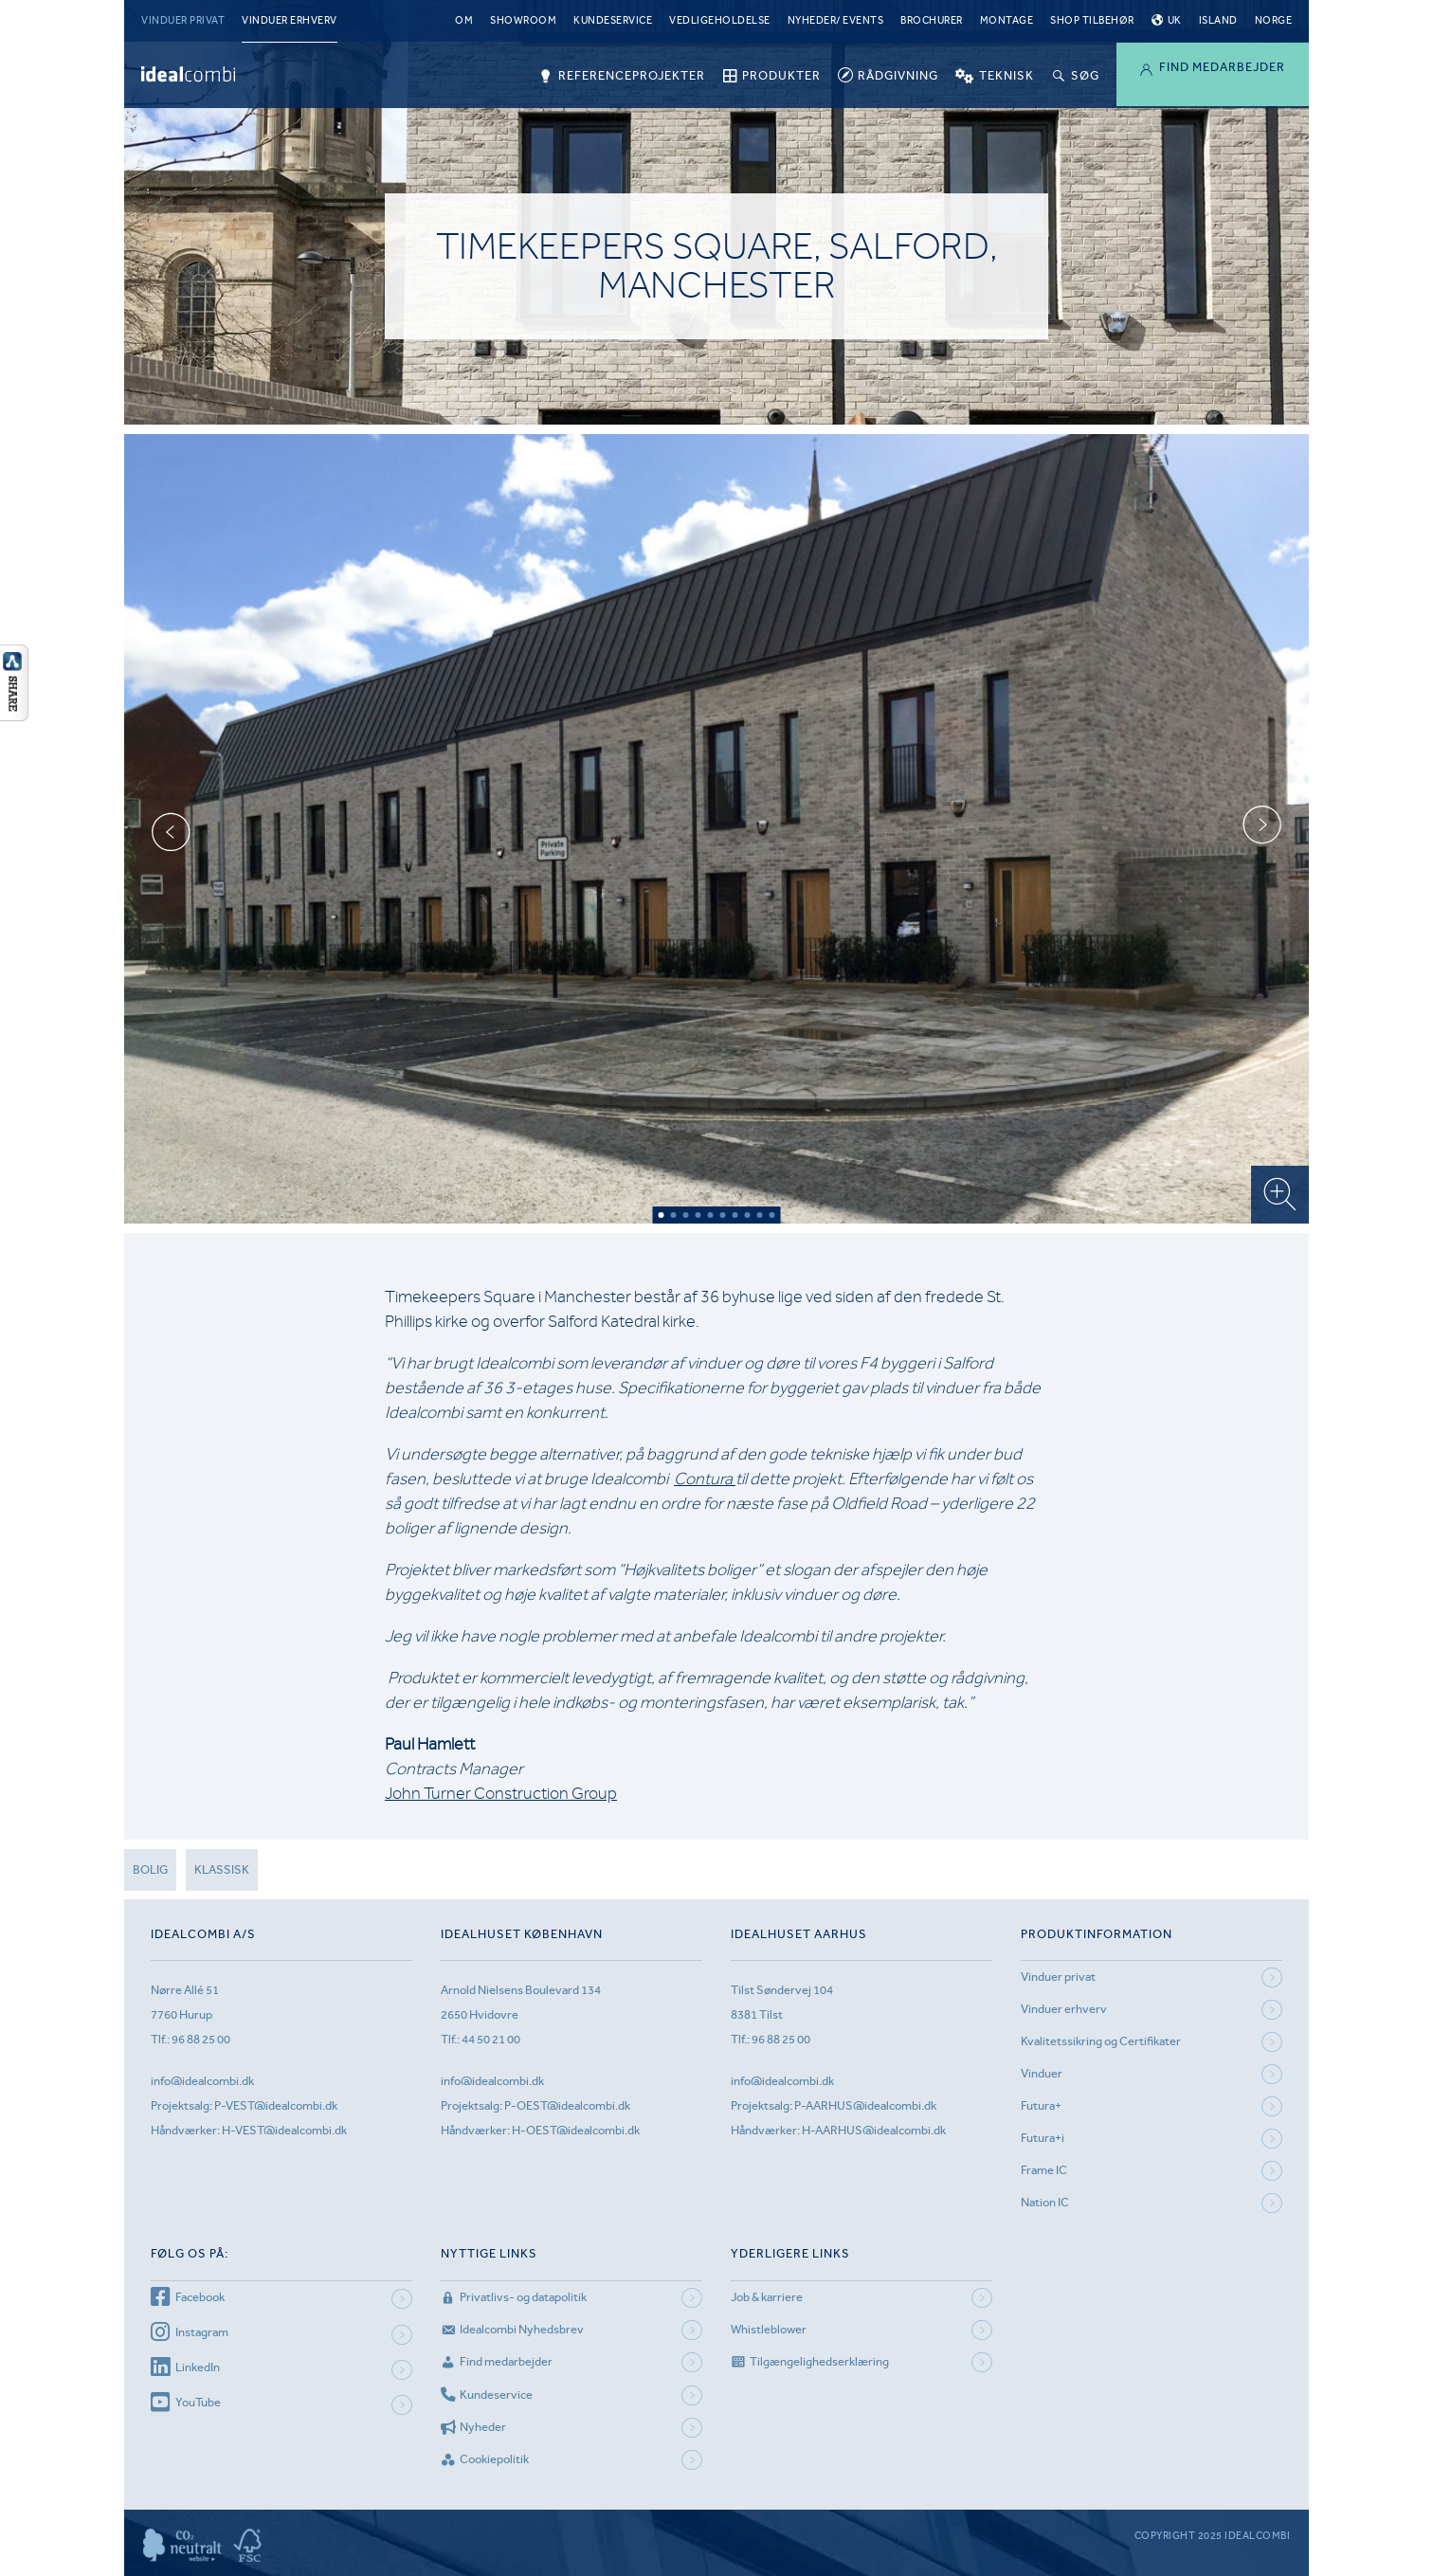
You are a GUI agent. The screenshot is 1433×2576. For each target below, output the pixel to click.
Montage (1007, 20)
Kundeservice (612, 20)
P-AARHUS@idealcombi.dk (865, 2105)
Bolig (150, 1869)
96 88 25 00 (201, 2039)
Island (1218, 20)
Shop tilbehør (1092, 20)
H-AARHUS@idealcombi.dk (874, 2130)
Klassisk (221, 1869)
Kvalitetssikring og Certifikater (1101, 2041)
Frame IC (1044, 2170)
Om (464, 20)
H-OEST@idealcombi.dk (576, 2130)
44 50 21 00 (491, 2039)
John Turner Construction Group (501, 1793)
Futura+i (1042, 2138)
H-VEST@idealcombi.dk (284, 2130)
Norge (1274, 20)
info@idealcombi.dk (202, 2081)
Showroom (523, 20)
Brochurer (931, 20)
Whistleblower (769, 2329)
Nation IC (1045, 2202)
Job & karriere (767, 2297)
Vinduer (1041, 2073)
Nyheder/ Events (836, 20)
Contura (704, 1478)
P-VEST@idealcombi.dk (275, 2105)
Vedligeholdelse (720, 20)
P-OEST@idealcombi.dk (567, 2105)
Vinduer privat (183, 20)
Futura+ (1041, 2105)
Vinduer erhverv (289, 20)
